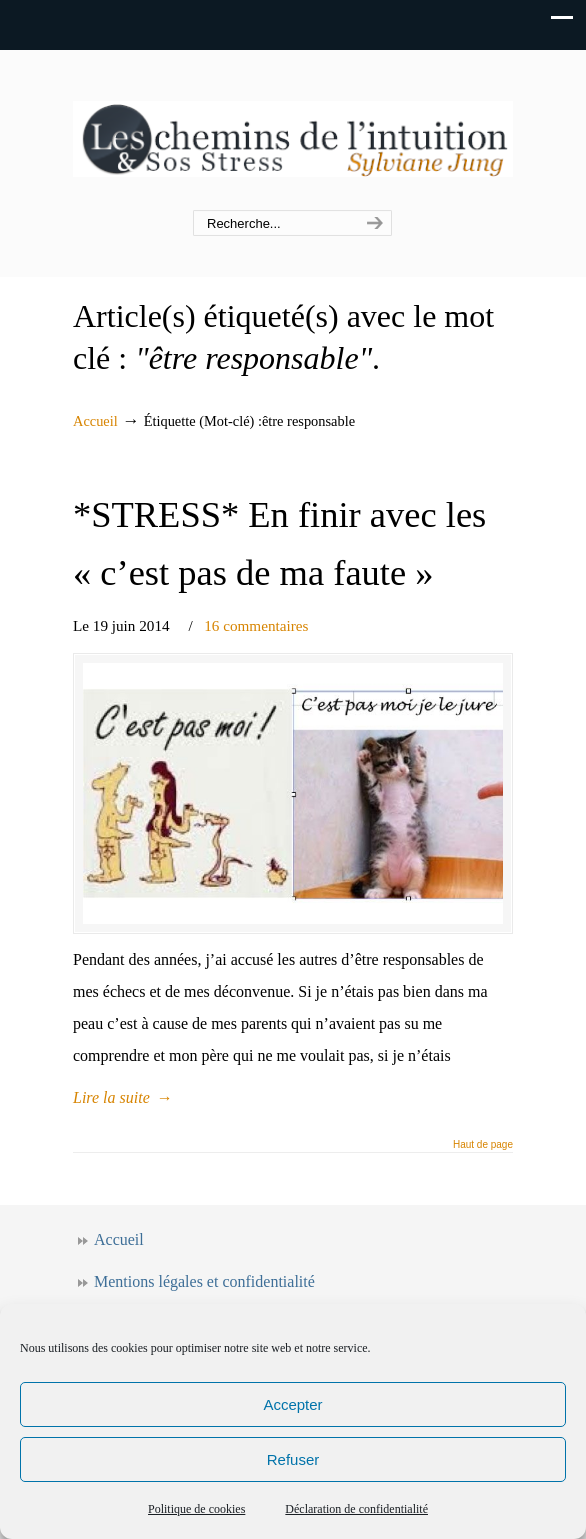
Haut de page (483, 1145)
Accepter (292, 1404)
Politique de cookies (196, 1509)
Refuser (293, 1459)
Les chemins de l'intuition (293, 131)
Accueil (95, 421)
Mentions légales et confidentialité (204, 1281)
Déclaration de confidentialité (356, 1509)
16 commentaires (256, 625)
